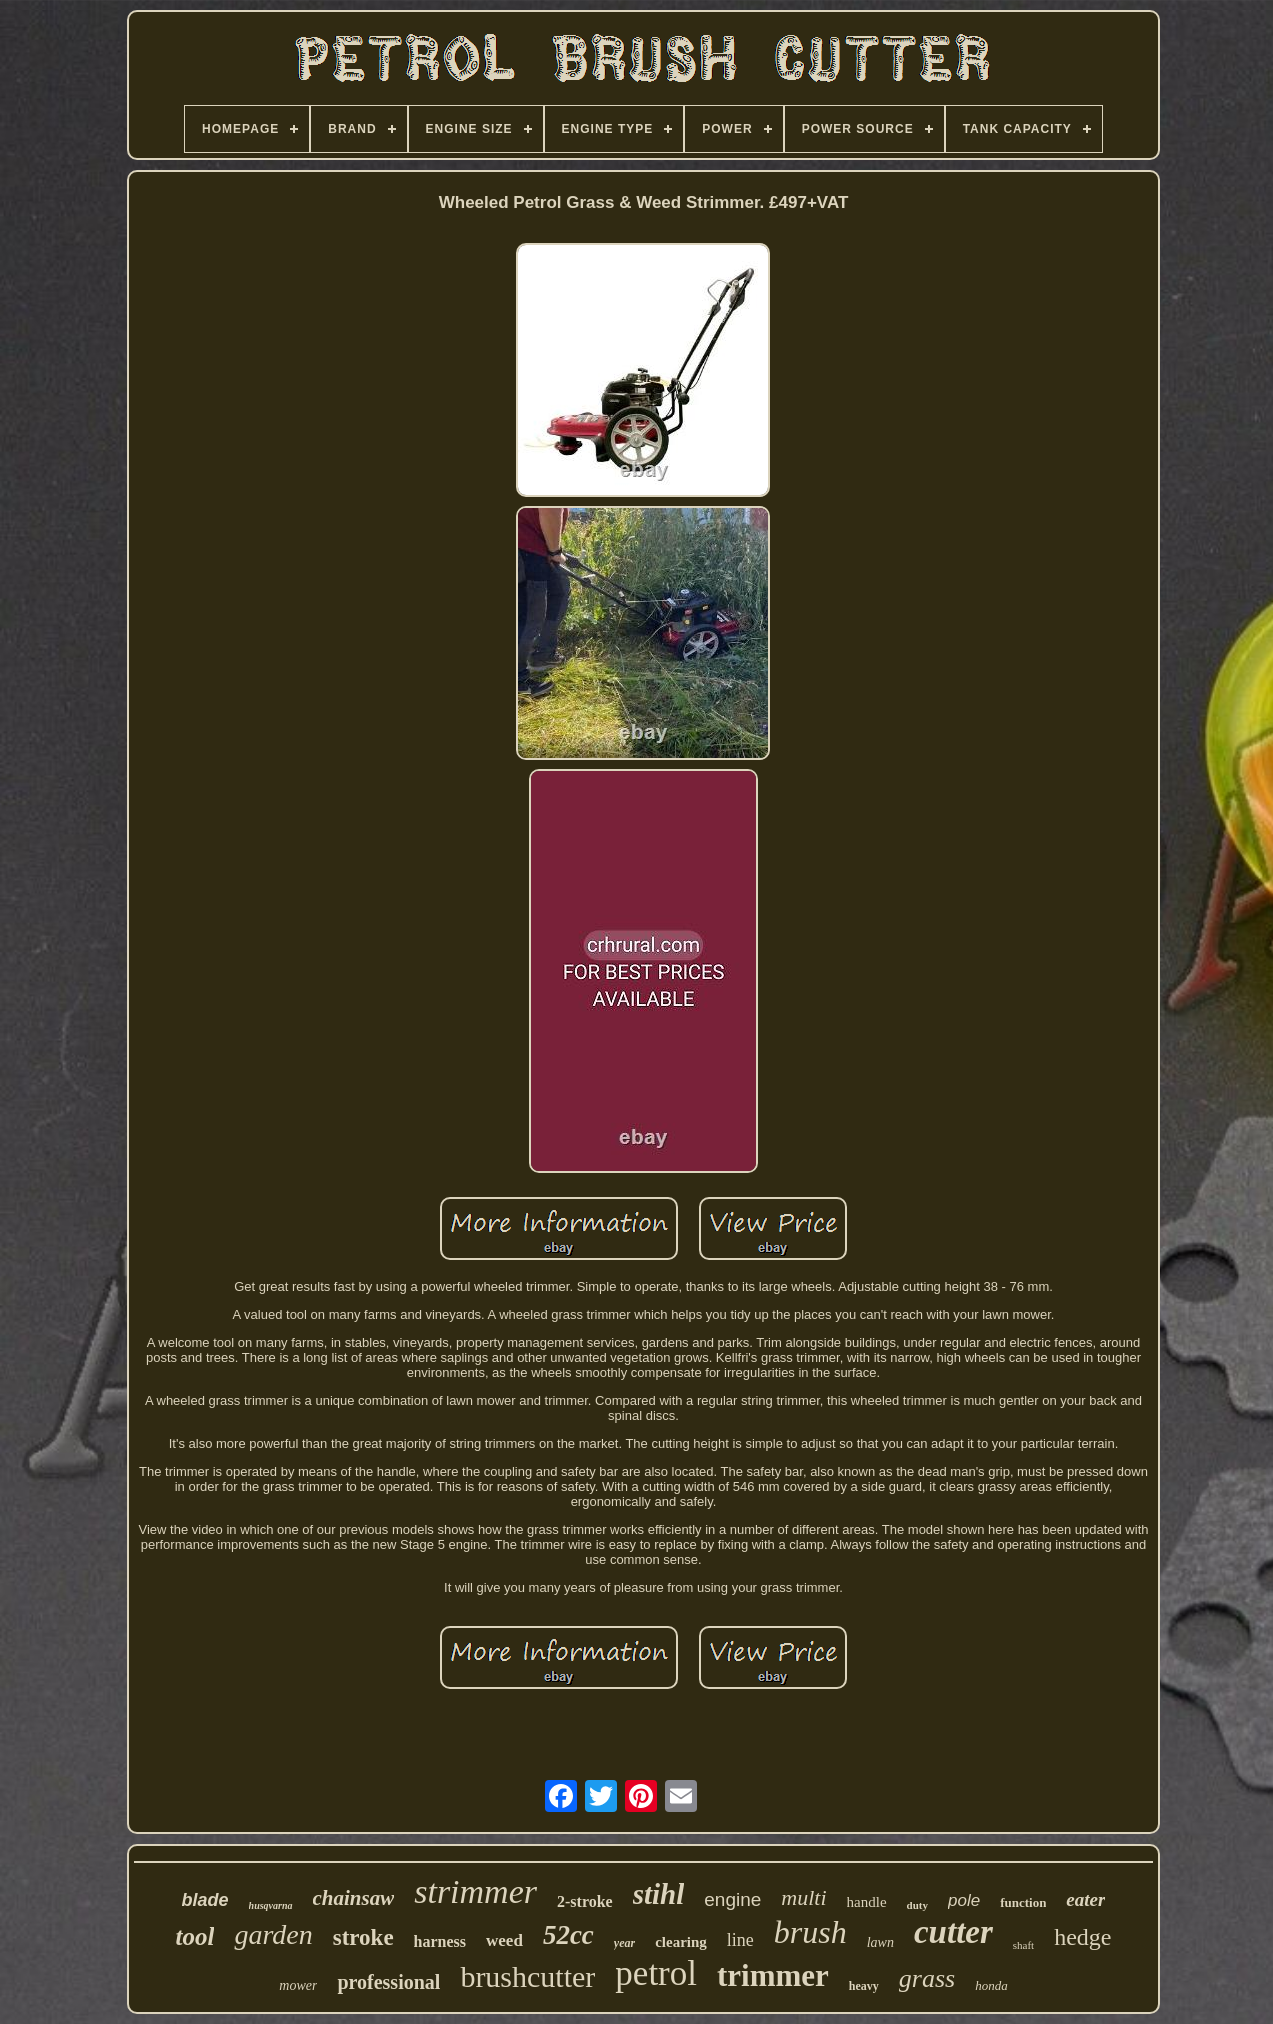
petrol (656, 1973)
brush (810, 1932)
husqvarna (271, 1905)
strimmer (475, 1891)
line (740, 1940)
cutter (953, 1932)
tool (194, 1936)
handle (867, 1902)
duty (917, 1905)
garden (273, 1934)
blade (205, 1900)
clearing (681, 1942)
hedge (1082, 1937)
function (1023, 1902)
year (624, 1943)
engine (732, 1899)
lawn (880, 1942)
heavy (864, 1986)
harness (440, 1941)
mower (298, 1985)
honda (991, 1985)
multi (803, 1897)
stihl (659, 1894)
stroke (363, 1937)
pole (964, 1900)
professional (388, 1982)
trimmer (773, 1975)
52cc (568, 1935)
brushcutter (527, 1976)
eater (1085, 1899)
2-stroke (585, 1901)
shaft (1023, 1945)
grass (927, 1978)
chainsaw (354, 1898)
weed (504, 1940)
